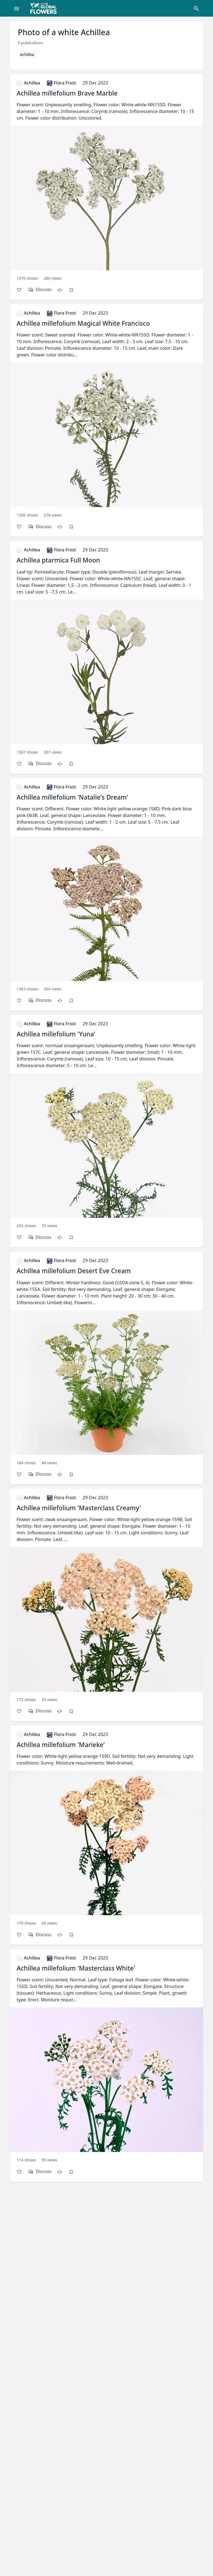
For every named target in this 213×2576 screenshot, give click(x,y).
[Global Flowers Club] (45, 8)
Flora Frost (61, 83)
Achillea (27, 54)
